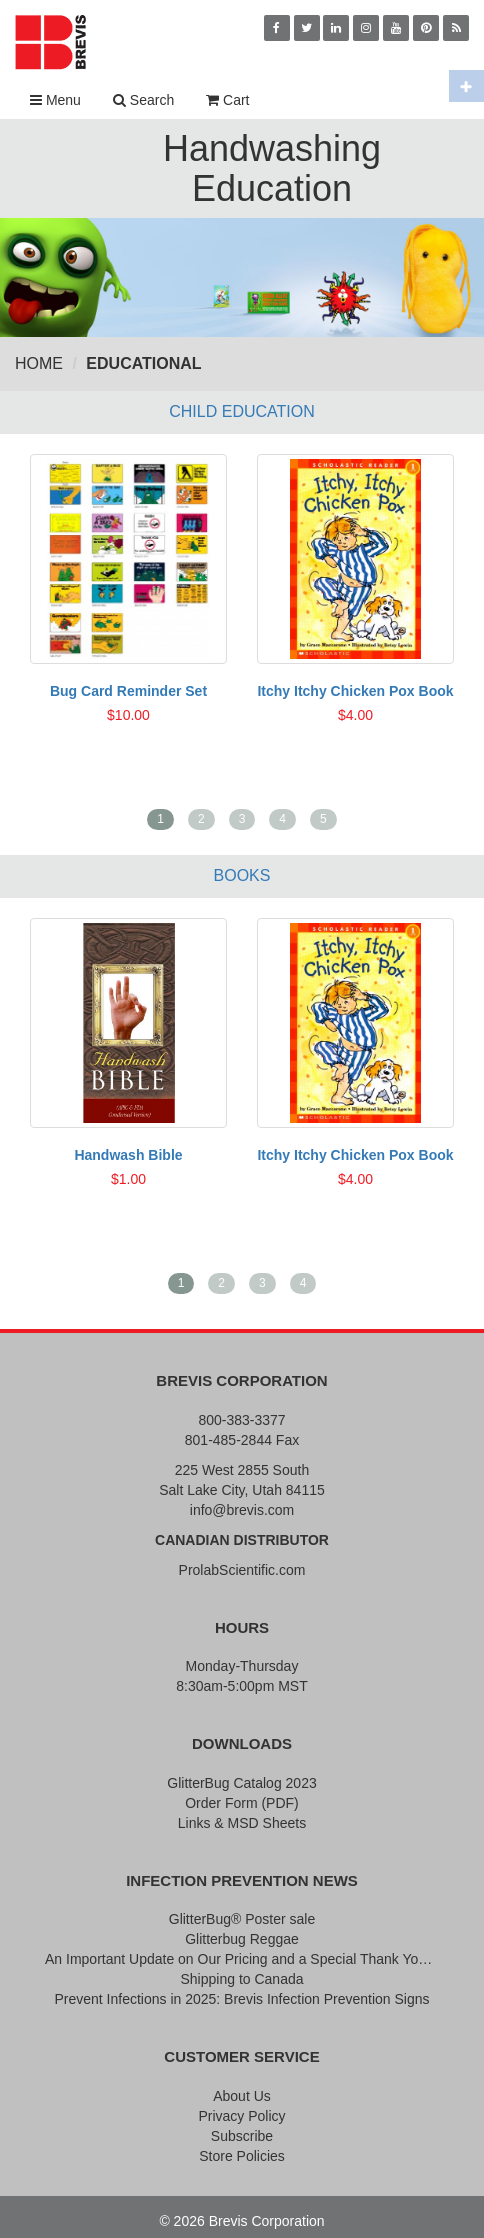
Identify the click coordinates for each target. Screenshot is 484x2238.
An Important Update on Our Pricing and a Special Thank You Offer (242, 1959)
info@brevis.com (242, 1510)
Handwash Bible (128, 1155)
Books (242, 875)
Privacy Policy (241, 2116)
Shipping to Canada (242, 1979)
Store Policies (242, 2156)
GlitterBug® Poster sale (242, 1919)
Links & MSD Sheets (242, 1823)
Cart (227, 100)
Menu (55, 100)
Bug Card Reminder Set (128, 691)
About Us (242, 2096)
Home (39, 363)
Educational (143, 363)
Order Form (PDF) (242, 1803)
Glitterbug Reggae (242, 1939)
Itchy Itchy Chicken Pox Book (355, 691)
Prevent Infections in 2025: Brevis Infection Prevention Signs (241, 1999)
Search (143, 100)
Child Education (242, 411)
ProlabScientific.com (242, 1570)
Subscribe (242, 2136)
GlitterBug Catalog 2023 (241, 1783)
